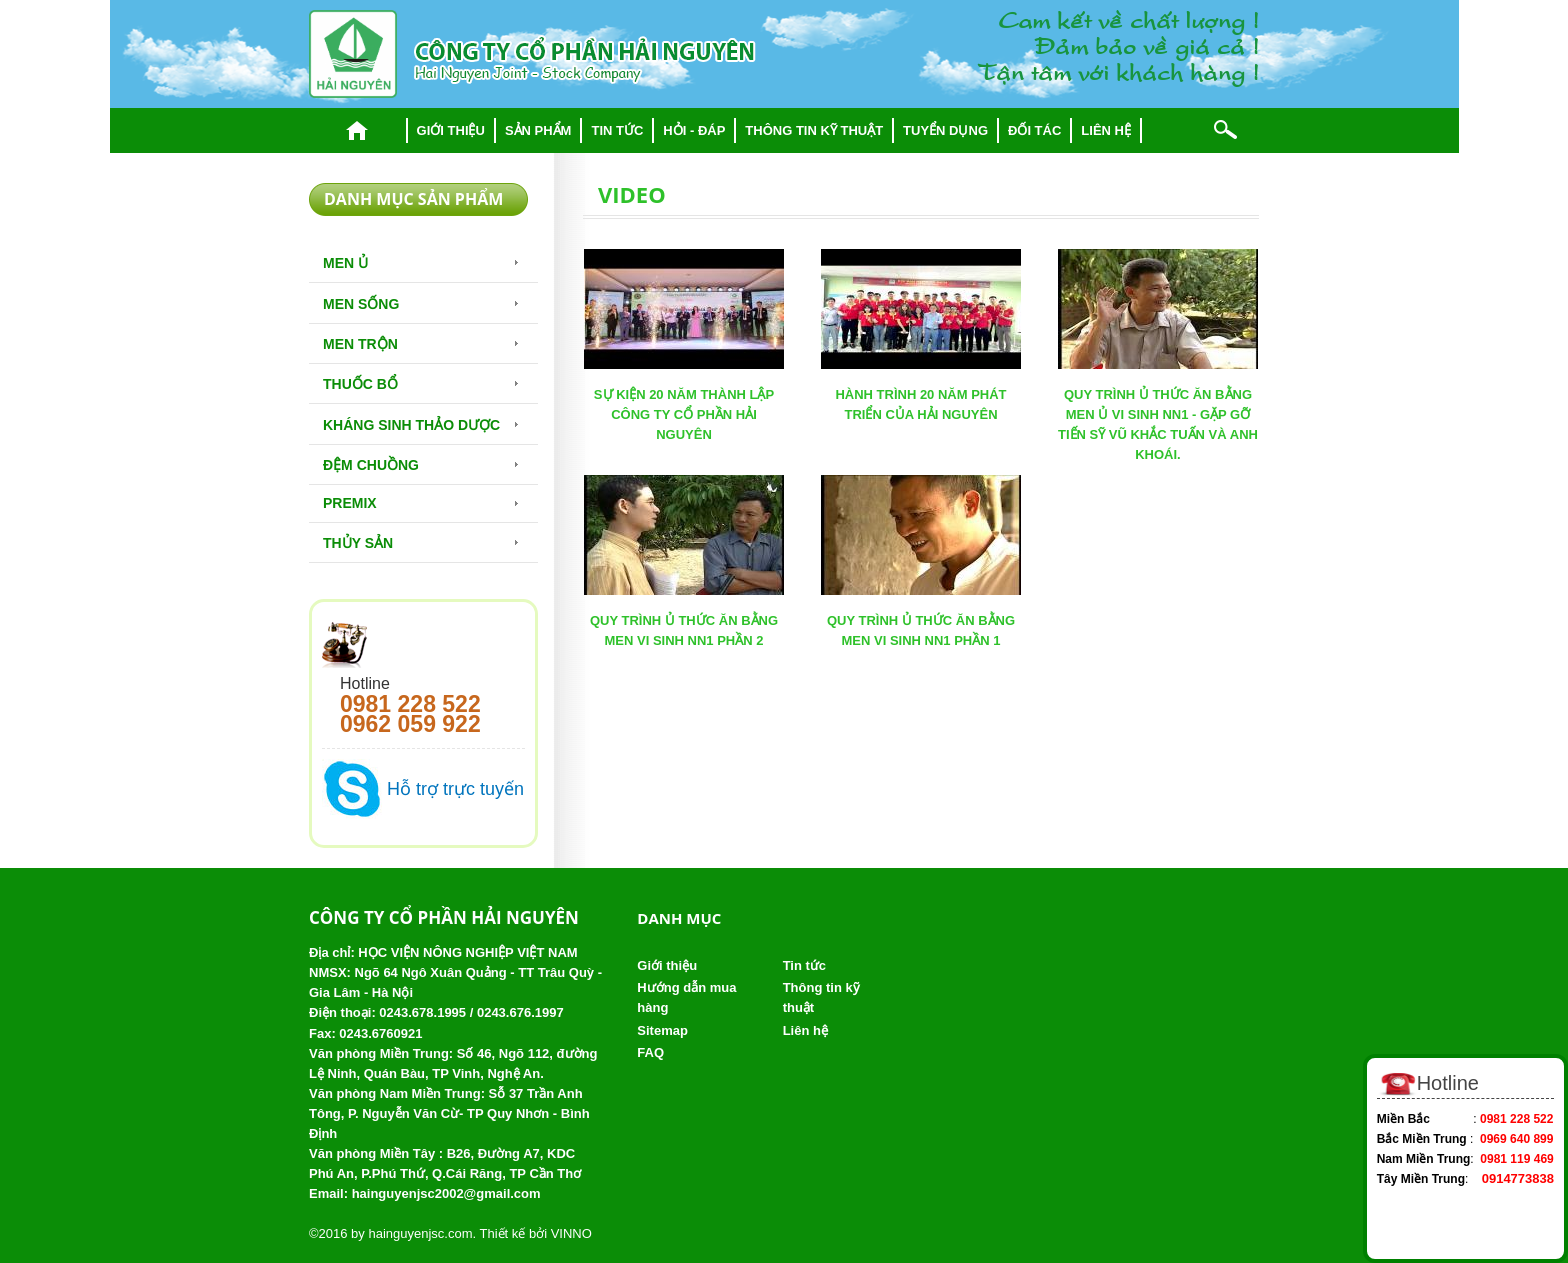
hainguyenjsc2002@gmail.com (446, 1193)
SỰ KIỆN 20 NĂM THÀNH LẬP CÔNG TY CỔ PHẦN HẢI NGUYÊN (684, 414)
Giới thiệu (451, 130)
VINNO (571, 1233)
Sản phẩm (538, 130)
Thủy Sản (358, 543)
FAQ (650, 1052)
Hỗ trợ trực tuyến (455, 789)
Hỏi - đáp (694, 130)
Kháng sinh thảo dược (411, 425)
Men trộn (360, 344)
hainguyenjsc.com (420, 1233)
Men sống (361, 304)
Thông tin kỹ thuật (814, 130)
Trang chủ (357, 130)
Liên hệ (1106, 130)
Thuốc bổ (360, 384)
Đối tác (1034, 130)
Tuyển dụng (945, 130)
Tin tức (617, 130)
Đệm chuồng (371, 465)
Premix (350, 503)
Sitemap (662, 1030)
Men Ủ (345, 263)
